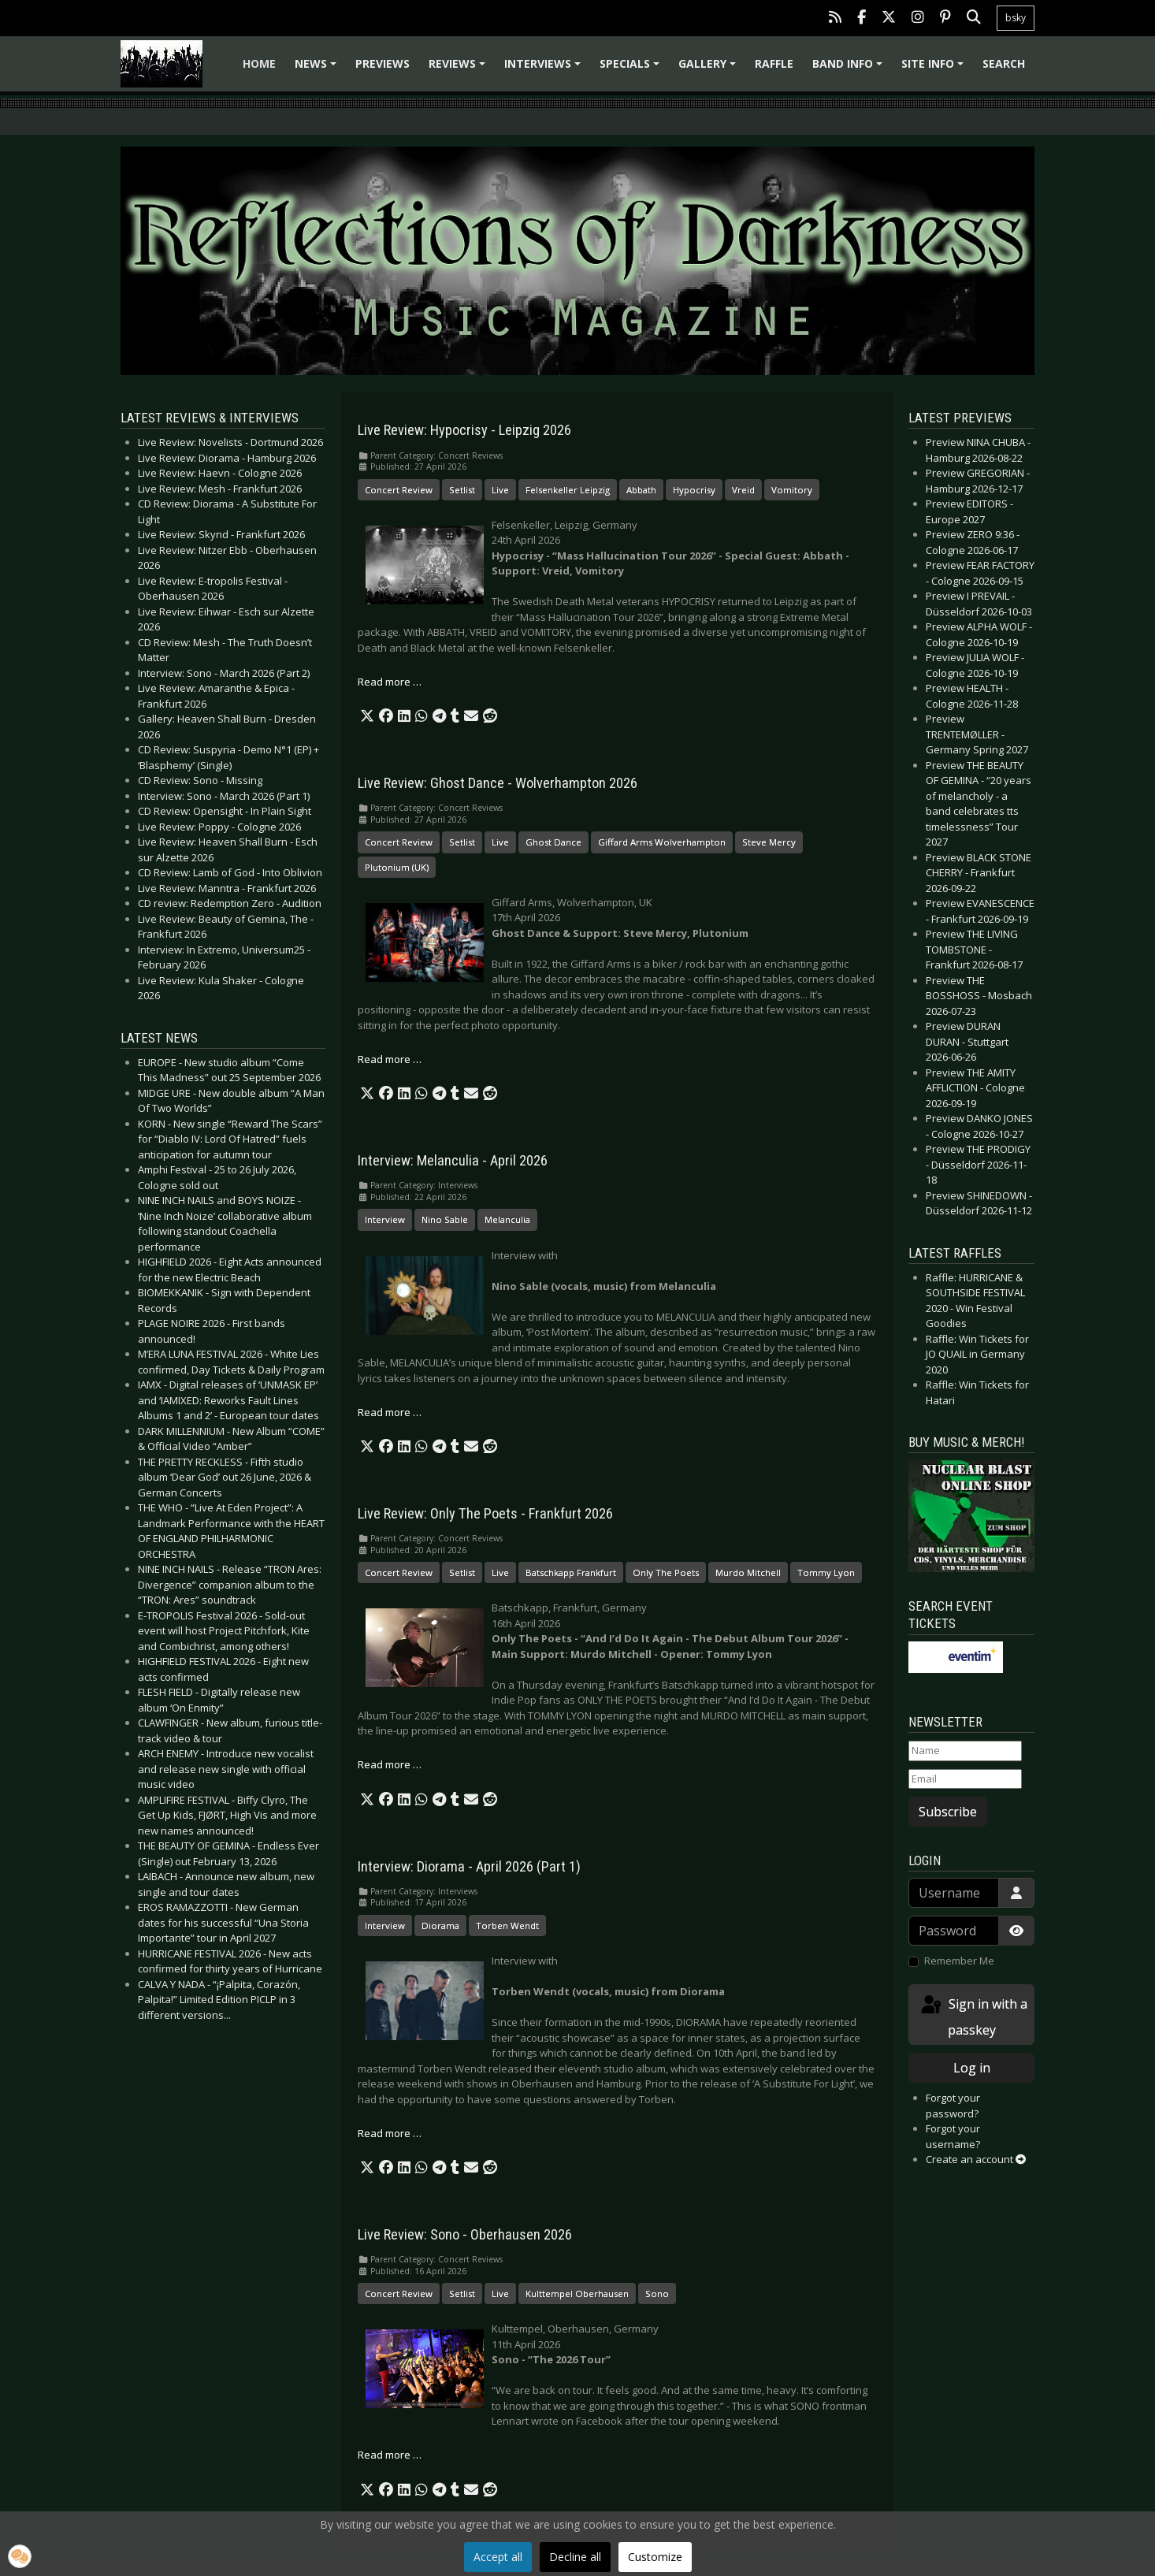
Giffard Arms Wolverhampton (662, 842)
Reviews (459, 69)
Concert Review (399, 490)
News (318, 69)
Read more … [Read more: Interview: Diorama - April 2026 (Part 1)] (390, 2133)
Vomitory (791, 490)
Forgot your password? (953, 2106)
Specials (632, 69)
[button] (367, 716)
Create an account (976, 2159)
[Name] (965, 1751)
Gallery (709, 69)
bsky (1015, 17)
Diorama (440, 1925)
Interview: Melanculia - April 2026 (453, 1160)
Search (1003, 63)
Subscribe (948, 1811)
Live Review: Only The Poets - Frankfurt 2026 (485, 1513)
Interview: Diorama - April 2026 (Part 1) (469, 1866)
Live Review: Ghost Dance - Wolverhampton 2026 (497, 783)
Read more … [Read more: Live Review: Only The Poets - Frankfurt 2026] (390, 1764)
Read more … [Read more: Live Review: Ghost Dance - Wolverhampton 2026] (390, 1059)
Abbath (641, 490)
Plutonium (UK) (397, 867)
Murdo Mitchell (748, 1572)
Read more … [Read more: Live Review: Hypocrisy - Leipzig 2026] (390, 682)
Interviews (544, 69)
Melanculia (507, 1219)
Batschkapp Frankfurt (571, 1572)
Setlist (462, 490)
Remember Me (959, 1960)
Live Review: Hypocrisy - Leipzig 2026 (464, 430)
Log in (971, 2067)
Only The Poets (666, 1572)
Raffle (774, 63)
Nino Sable (445, 1219)
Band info (849, 69)
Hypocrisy (694, 490)
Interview (385, 1219)
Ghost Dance (553, 842)
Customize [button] (655, 2556)
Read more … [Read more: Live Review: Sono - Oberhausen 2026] (390, 2455)
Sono (657, 2293)
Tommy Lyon (826, 1572)
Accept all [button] (498, 2556)
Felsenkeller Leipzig (568, 490)
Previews (382, 63)
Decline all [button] (575, 2556)
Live (500, 490)
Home (259, 63)
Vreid (743, 490)
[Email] (965, 1779)
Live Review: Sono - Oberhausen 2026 (465, 2234)
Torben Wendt (507, 1925)
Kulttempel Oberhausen (577, 2293)
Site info (934, 69)
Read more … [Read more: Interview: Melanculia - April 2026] (390, 1412)
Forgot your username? (953, 2136)
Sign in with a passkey (973, 2016)
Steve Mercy (769, 842)
